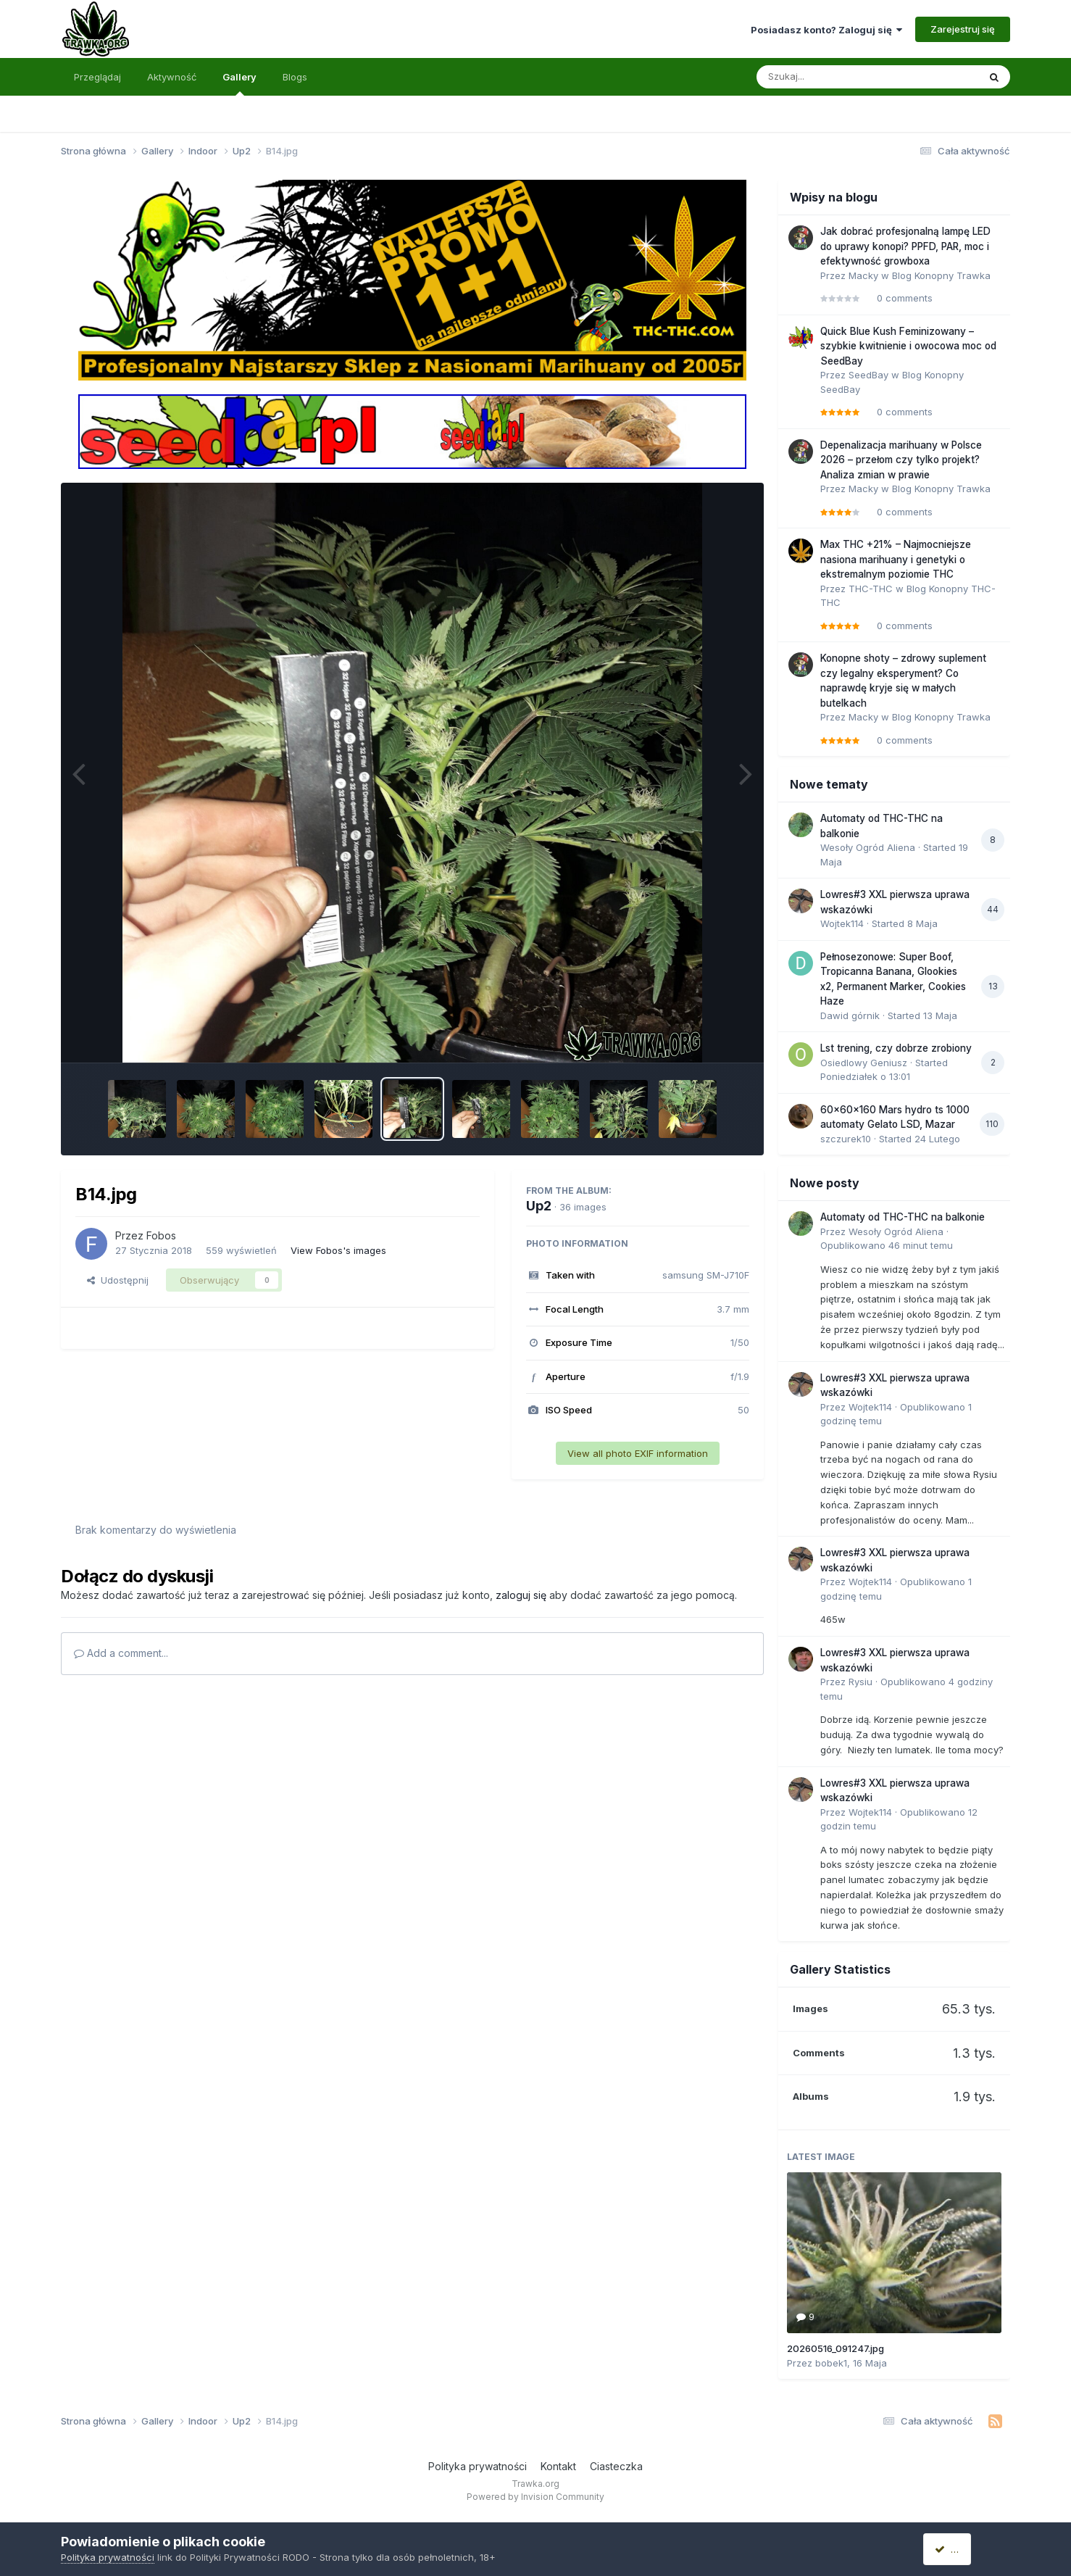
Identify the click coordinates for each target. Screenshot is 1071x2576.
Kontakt (558, 2466)
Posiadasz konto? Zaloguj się (826, 30)
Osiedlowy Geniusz (863, 1062)
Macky (863, 275)
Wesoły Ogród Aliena (867, 847)
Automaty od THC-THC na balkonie (902, 1217)
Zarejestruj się (962, 29)
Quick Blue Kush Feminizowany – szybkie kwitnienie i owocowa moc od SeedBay (908, 346)
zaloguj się (521, 1595)
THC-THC (871, 588)
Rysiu (860, 1681)
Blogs (295, 77)
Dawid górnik (850, 1015)
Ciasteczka (616, 2466)
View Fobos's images (338, 1250)
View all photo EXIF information (637, 1453)
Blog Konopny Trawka (941, 275)
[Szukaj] (832, 76)
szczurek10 (845, 1138)
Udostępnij (118, 1280)
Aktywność (171, 77)
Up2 (538, 1205)
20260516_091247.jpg (835, 2348)
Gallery (239, 83)
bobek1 (831, 2363)
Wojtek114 (842, 923)
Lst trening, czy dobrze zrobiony (896, 1048)
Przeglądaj (97, 77)
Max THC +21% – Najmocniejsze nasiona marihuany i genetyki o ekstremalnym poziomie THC (895, 559)
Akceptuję (963, 2549)
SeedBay (868, 375)
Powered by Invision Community (535, 2496)
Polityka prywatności (477, 2466)
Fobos (161, 1235)
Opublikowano (886, 1245)
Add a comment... (121, 1653)
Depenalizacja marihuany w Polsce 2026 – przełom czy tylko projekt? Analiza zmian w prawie (901, 460)
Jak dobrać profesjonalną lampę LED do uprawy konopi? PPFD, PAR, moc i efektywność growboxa (905, 246)
